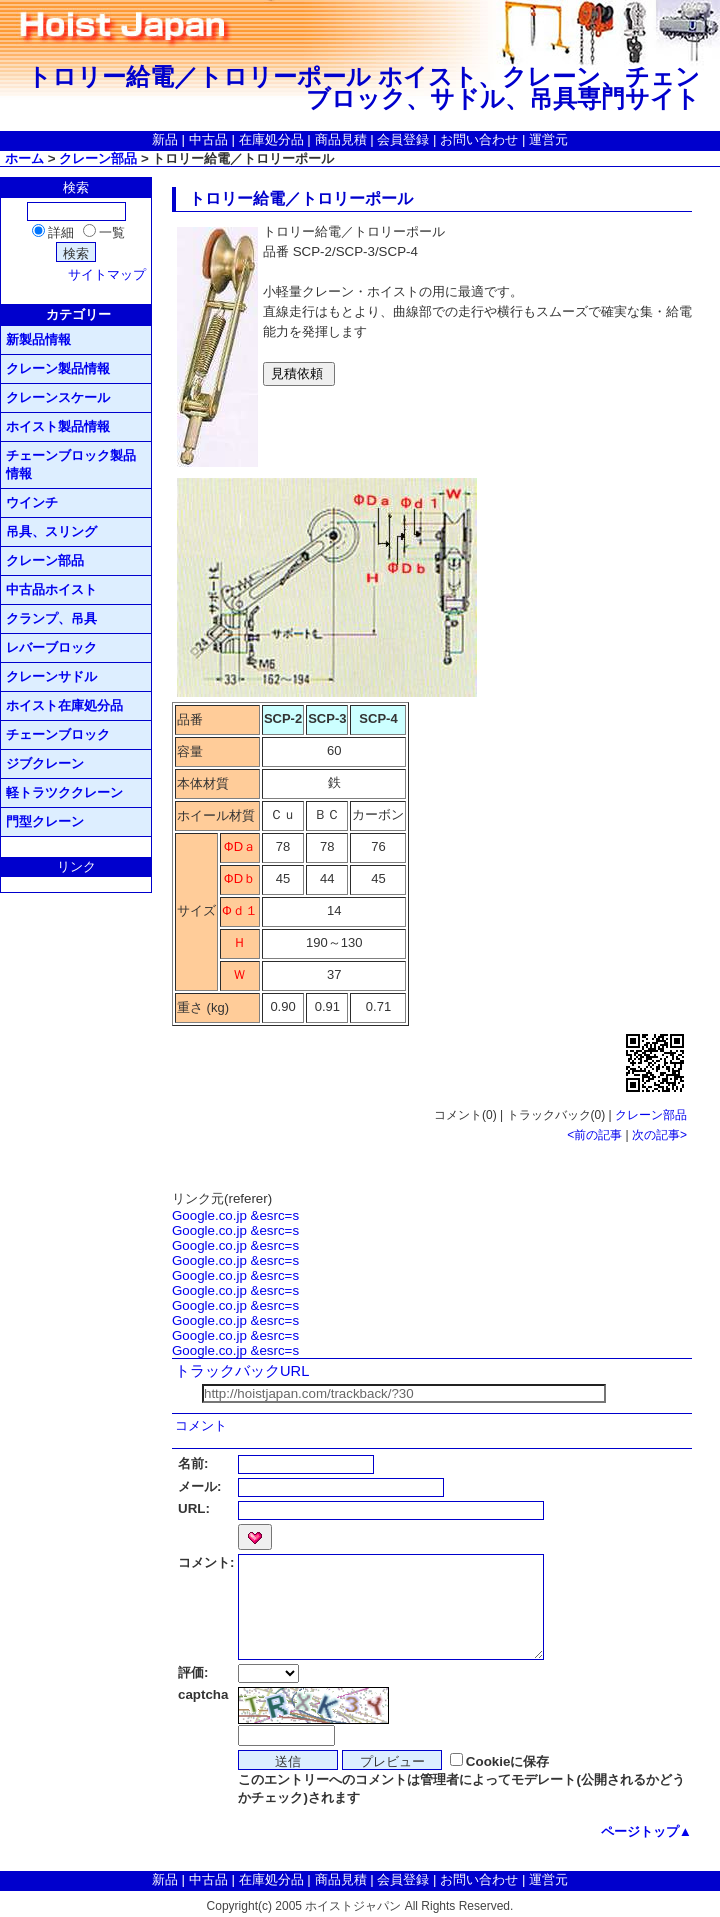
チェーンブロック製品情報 (71, 464)
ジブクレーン (45, 763)
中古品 (208, 139)
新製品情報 (38, 339)
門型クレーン (45, 821)
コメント (201, 1425)
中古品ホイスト (51, 589)
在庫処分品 (271, 139)
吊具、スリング (51, 531)
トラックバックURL (242, 1371)
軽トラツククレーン (64, 792)
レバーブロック (51, 647)
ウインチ (32, 502)
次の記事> (659, 1135)
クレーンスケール (58, 397)
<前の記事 (594, 1135)
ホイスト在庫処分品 (64, 705)
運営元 (548, 139)
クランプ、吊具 (51, 618)
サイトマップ (107, 274)
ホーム (24, 158)
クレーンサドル (51, 676)
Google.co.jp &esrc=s (235, 1215)
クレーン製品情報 (58, 368)
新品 (165, 139)
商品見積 (341, 139)
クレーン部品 (98, 158)
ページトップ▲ (646, 1831)
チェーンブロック (58, 734)
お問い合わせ (479, 139)
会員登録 (403, 139)
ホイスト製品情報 (58, 426)
